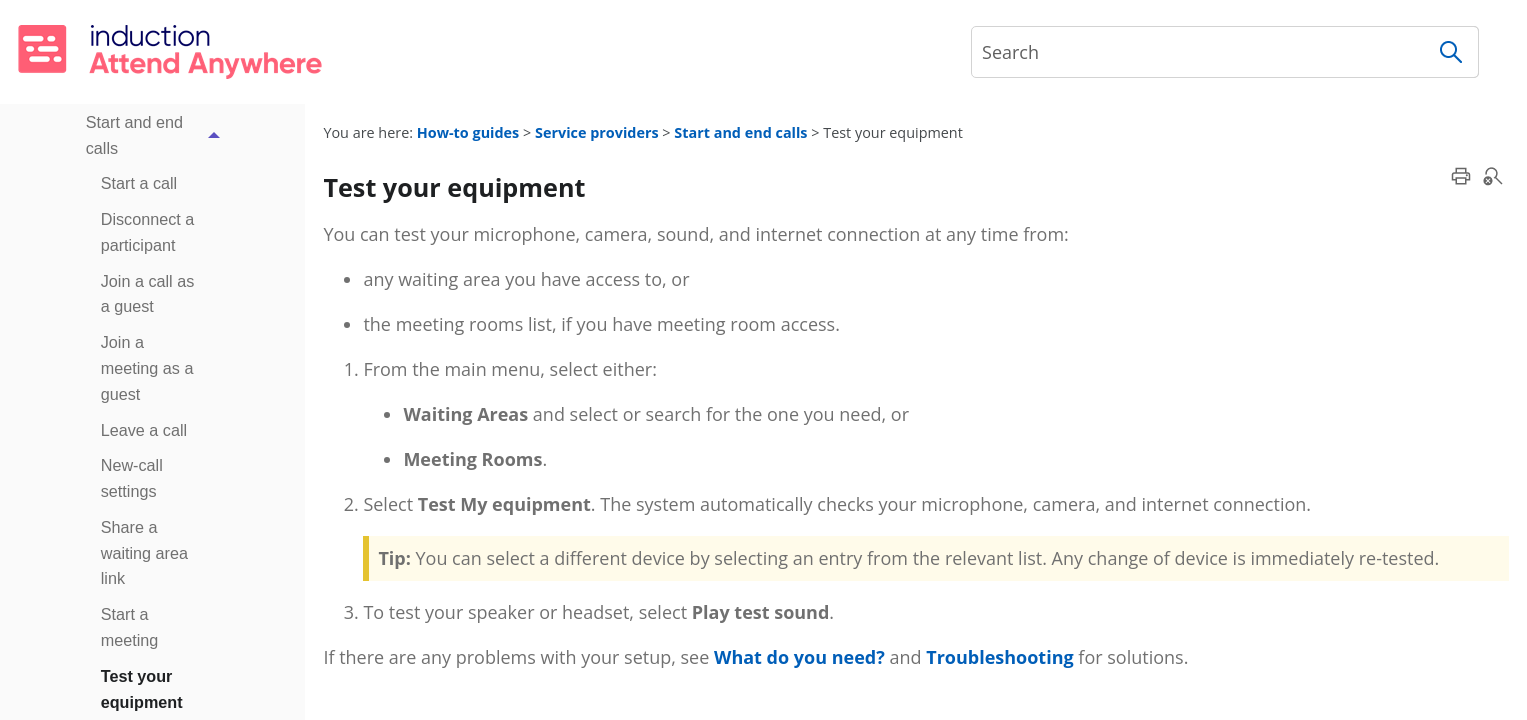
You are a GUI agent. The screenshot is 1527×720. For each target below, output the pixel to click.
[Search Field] (1225, 52)
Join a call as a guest (148, 294)
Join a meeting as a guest (147, 368)
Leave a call (144, 430)
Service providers (597, 132)
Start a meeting (130, 627)
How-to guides (468, 132)
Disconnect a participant (148, 232)
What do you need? (799, 657)
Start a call (139, 183)
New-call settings (132, 478)
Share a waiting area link (144, 553)
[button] (1451, 52)
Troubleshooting (999, 657)
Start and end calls (158, 136)
